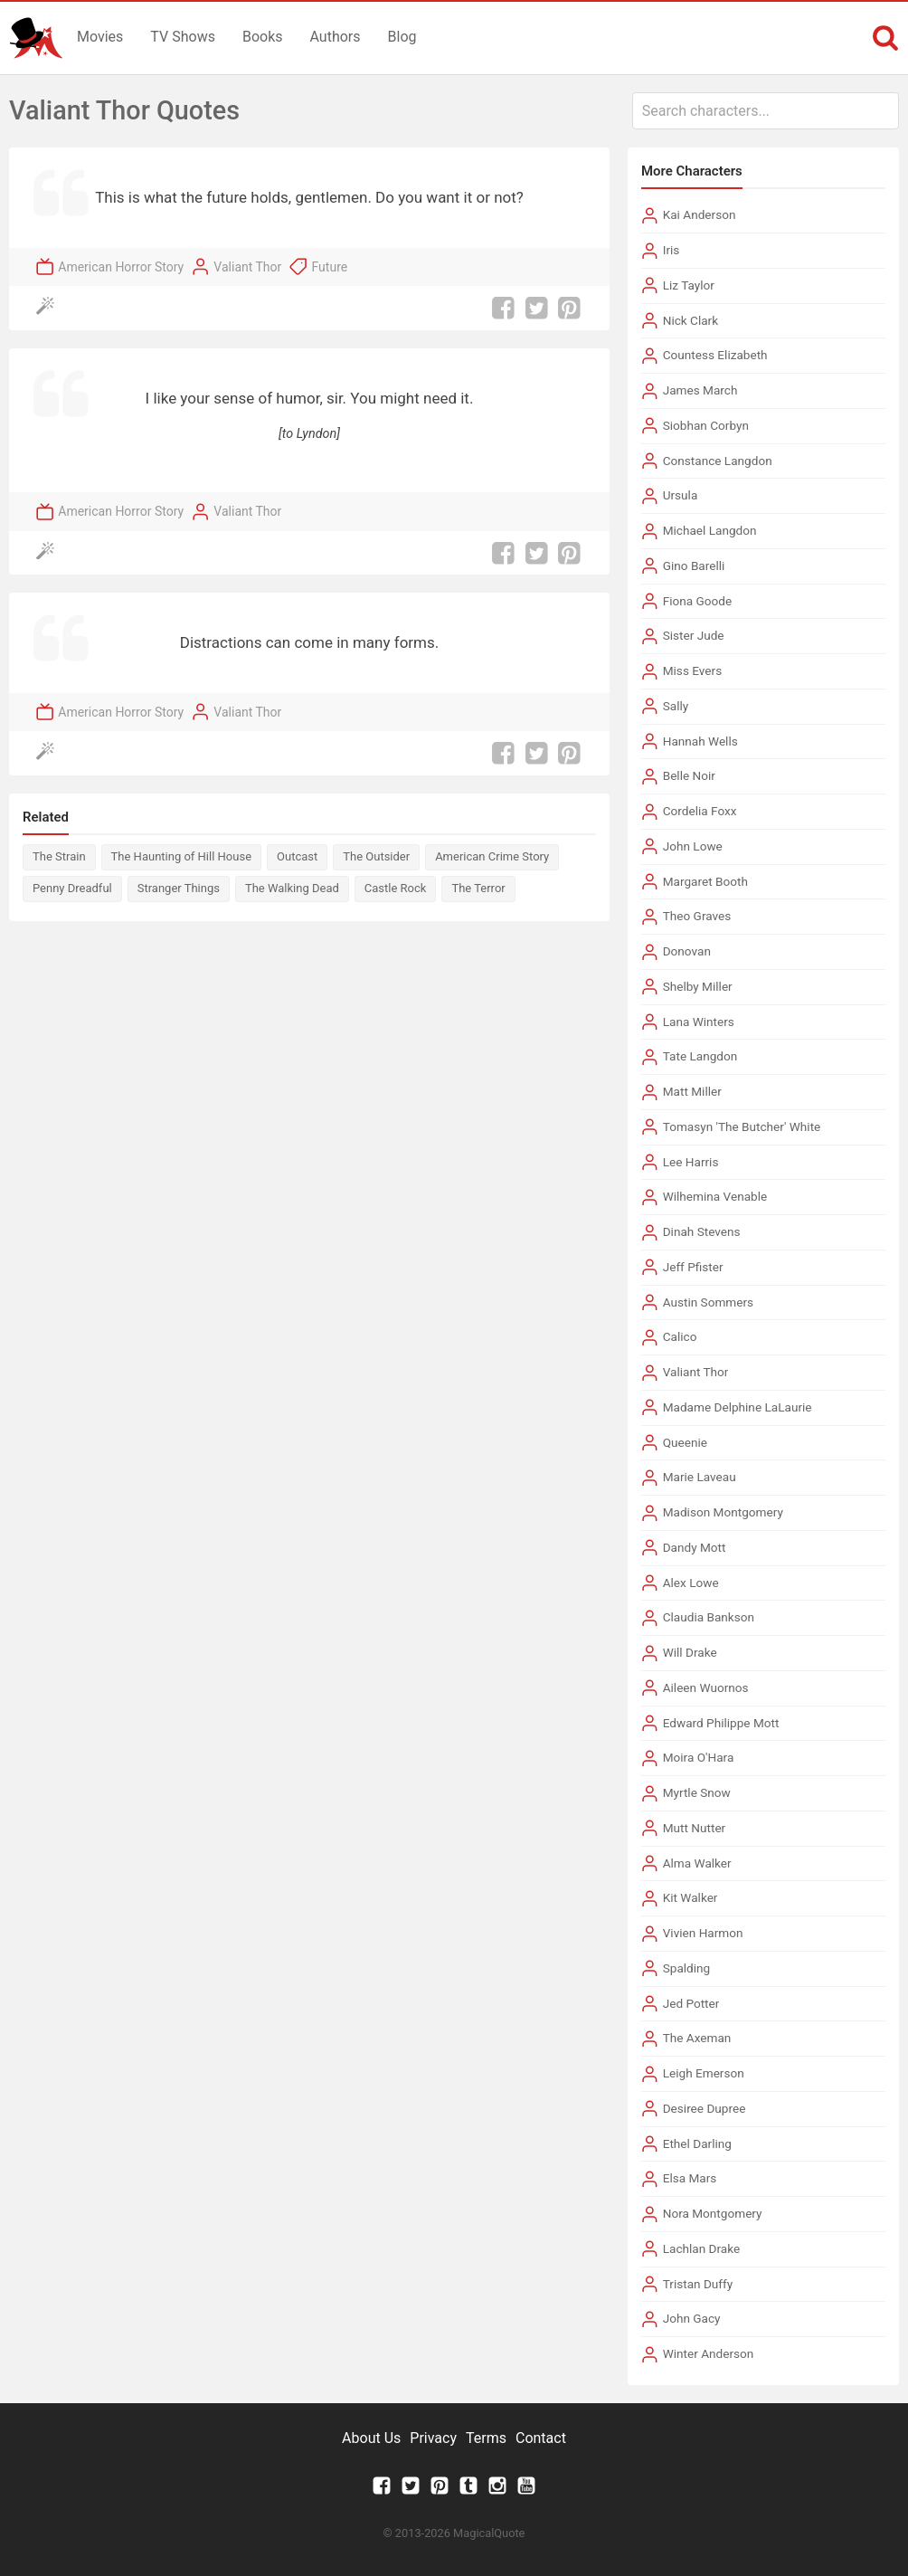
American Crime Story (492, 856)
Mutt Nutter (694, 1827)
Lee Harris (691, 1162)
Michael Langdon (710, 530)
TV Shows (182, 36)
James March (700, 390)
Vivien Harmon (703, 1932)
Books (262, 36)
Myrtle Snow (697, 1792)
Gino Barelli (694, 565)
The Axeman (697, 2037)
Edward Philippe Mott (721, 1723)
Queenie (685, 1442)
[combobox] (765, 110)
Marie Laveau (699, 1476)
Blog (402, 36)
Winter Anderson (708, 2353)
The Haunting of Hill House (181, 856)
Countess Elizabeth (715, 354)
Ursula (680, 495)
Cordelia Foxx (700, 810)
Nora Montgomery (712, 2213)
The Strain (59, 856)
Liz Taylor (688, 285)
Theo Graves (697, 915)
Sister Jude (693, 635)
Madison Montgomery (723, 1512)
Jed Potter (691, 2003)
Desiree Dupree (704, 2108)
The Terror (478, 888)
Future (330, 267)
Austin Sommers (708, 1302)
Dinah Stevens (702, 1231)
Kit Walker (690, 1897)
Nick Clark (690, 320)
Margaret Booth (705, 881)
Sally (676, 706)
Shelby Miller (698, 986)
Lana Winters (698, 1021)
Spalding (687, 1968)
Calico (680, 1336)
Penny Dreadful (72, 888)
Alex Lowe (691, 1582)
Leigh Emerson (703, 2073)
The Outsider (376, 856)
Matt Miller (692, 1091)
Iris (671, 249)
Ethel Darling (697, 2143)
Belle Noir (689, 775)
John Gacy (692, 2318)
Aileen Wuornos (706, 1687)
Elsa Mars (690, 2178)
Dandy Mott (694, 1547)
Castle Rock (395, 888)
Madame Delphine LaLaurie (737, 1407)
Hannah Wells (700, 741)
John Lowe (693, 846)
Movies (100, 36)
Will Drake (690, 1652)
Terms (486, 2438)
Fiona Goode (698, 601)
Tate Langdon (700, 1056)
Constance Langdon (717, 460)
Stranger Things (178, 888)
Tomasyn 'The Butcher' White (742, 1126)
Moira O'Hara (698, 1757)
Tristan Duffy (698, 2284)
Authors (335, 36)
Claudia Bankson (708, 1617)
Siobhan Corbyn (706, 425)
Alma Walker (697, 1863)
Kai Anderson (699, 214)
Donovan (687, 951)
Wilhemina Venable (715, 1196)
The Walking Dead (292, 888)
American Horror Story (121, 267)
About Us (371, 2438)
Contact (540, 2438)
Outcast (297, 856)
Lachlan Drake (702, 2248)
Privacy (433, 2438)
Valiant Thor (247, 267)
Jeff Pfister (693, 1266)
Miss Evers (692, 670)
